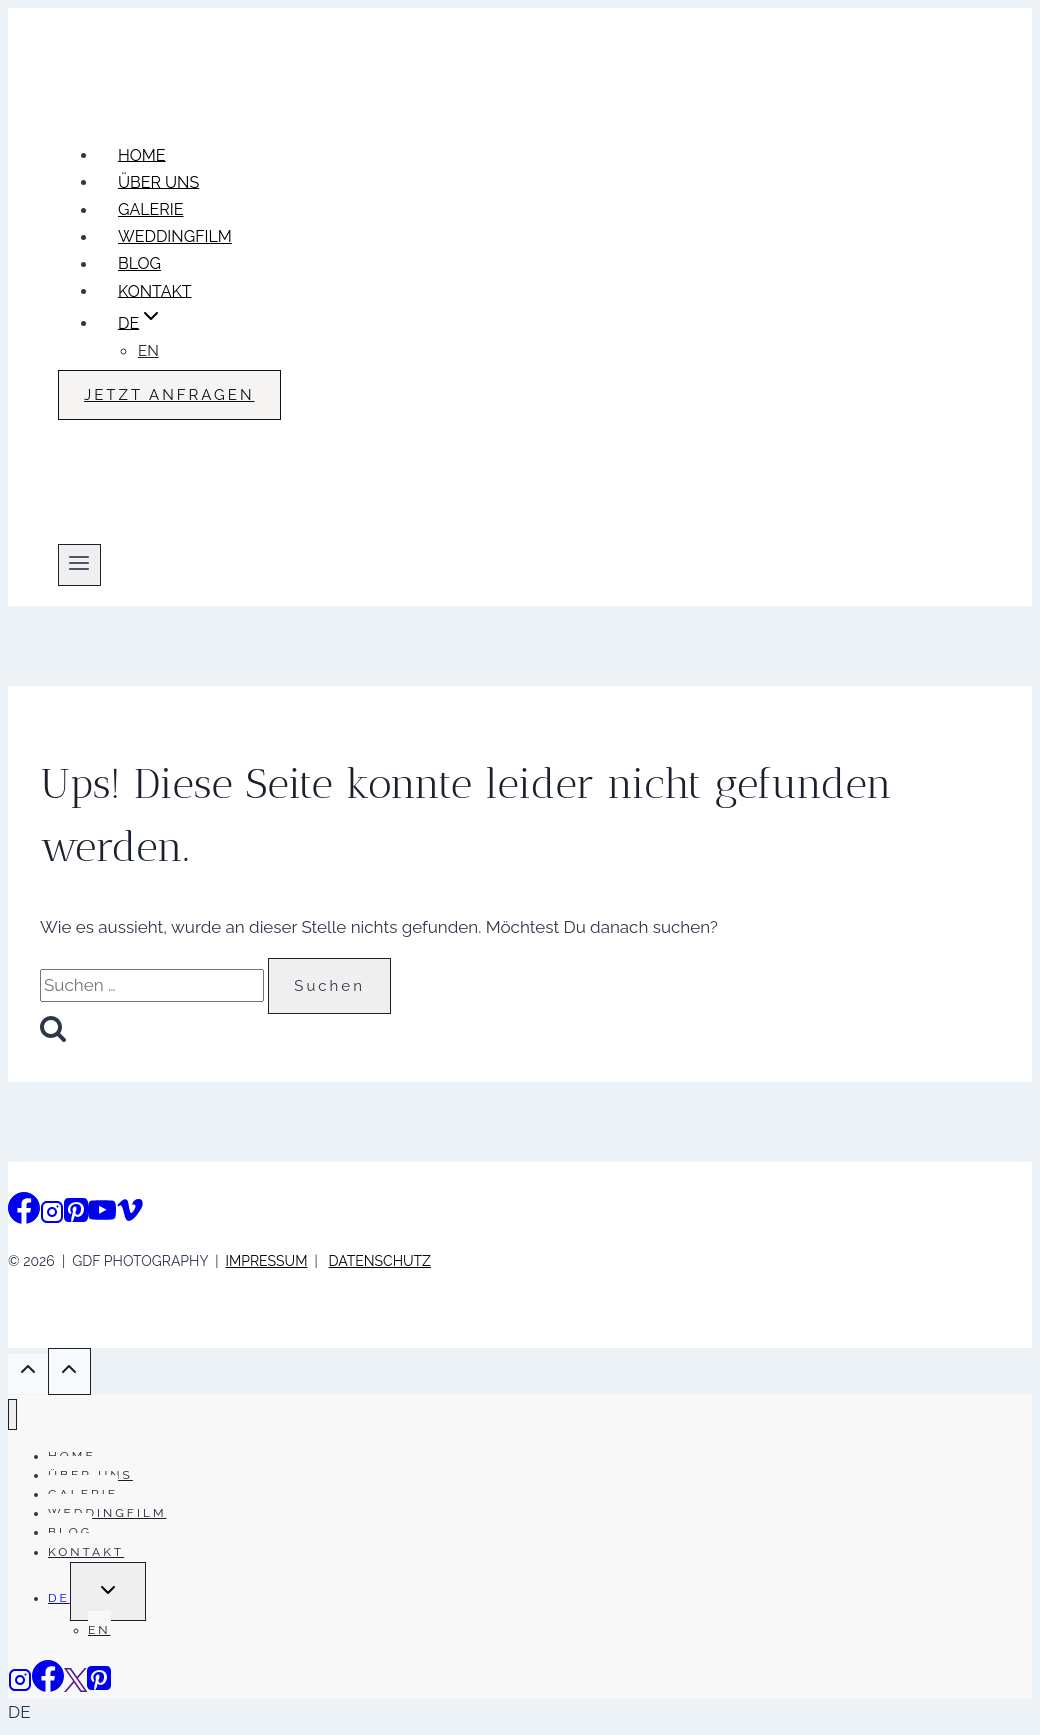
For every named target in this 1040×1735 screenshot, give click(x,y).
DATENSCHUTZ (380, 1261)
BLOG (139, 263)
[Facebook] (24, 1215)
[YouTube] (102, 1215)
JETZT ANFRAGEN (169, 395)
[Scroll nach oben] (28, 1374)
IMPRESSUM (267, 1261)
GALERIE (151, 209)
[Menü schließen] (12, 1414)
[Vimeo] (130, 1215)
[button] (520, 1712)
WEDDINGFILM (175, 236)
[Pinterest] (76, 1215)
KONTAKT (155, 290)
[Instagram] (52, 1215)
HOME (142, 154)
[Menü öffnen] (79, 565)
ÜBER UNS (158, 181)
